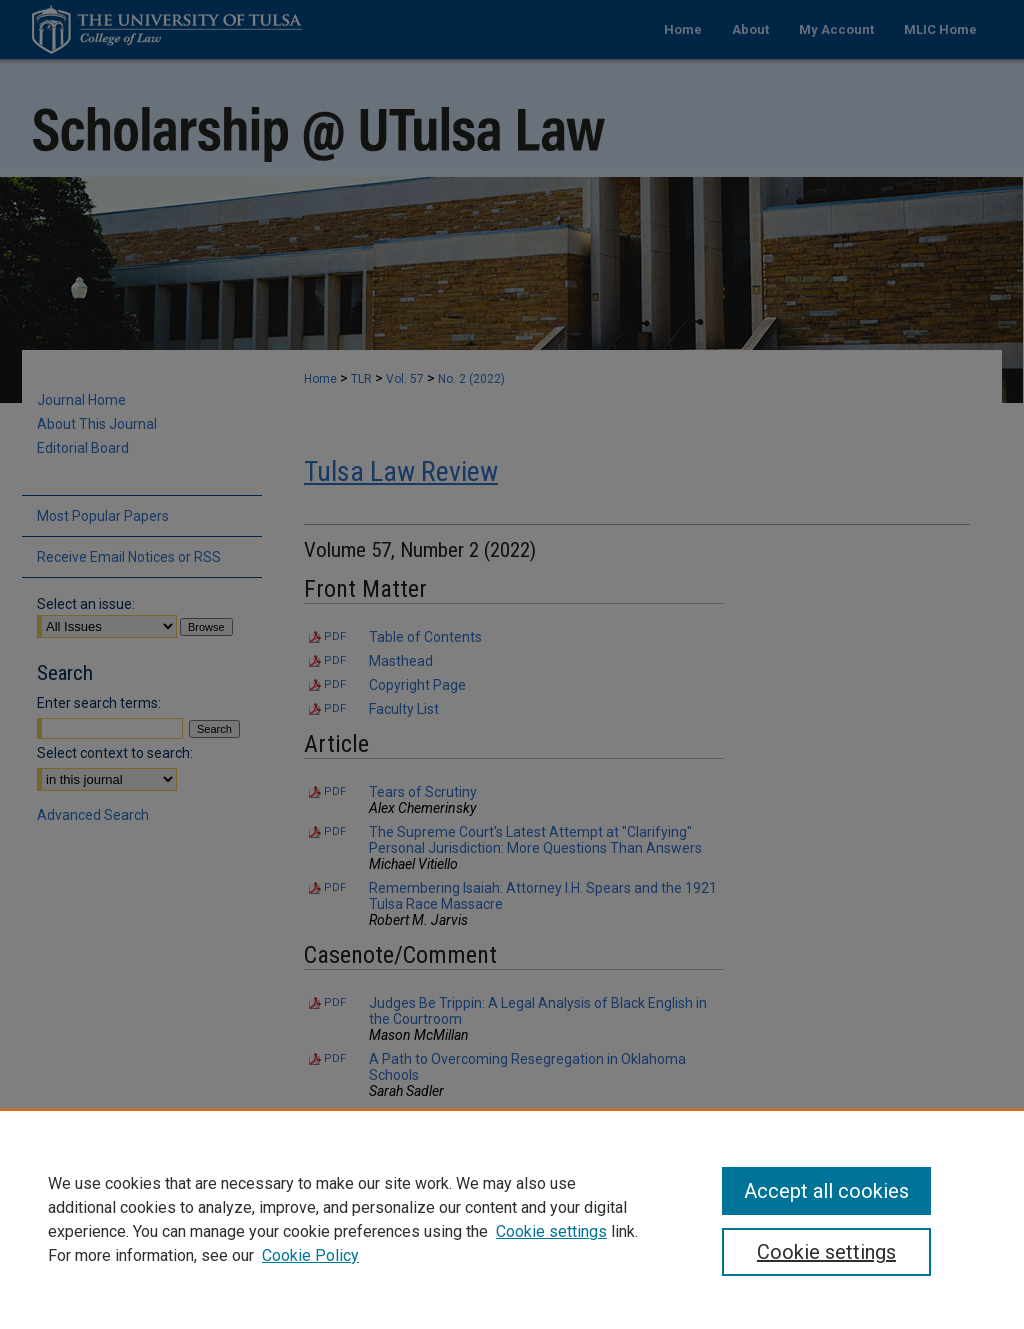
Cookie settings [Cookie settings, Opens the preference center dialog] (826, 1252)
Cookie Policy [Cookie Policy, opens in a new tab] (310, 1255)
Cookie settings (551, 1231)
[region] (512, 1219)
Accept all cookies (826, 1191)
